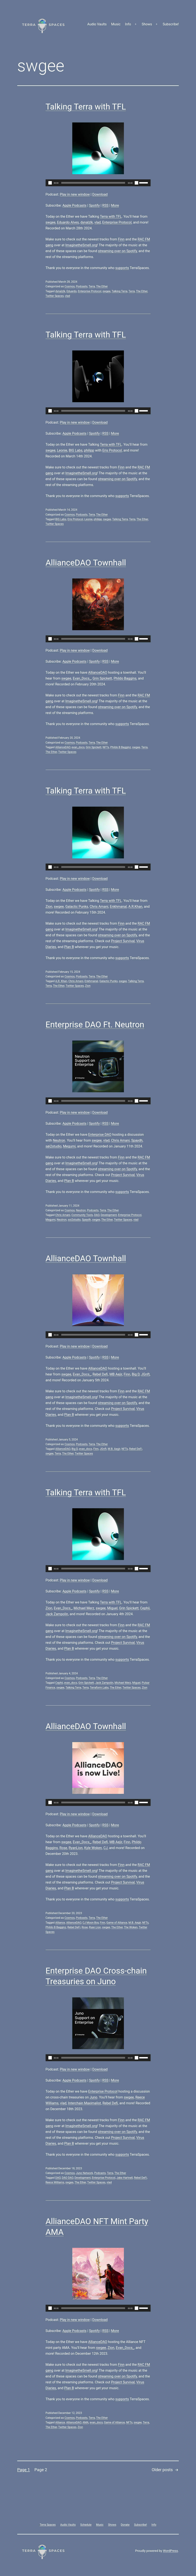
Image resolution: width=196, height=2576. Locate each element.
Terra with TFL (111, 216)
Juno (93, 2097)
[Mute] (136, 183)
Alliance (60, 1922)
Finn (121, 239)
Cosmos (70, 286)
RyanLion (76, 1848)
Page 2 (40, 2469)
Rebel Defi (100, 1374)
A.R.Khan (135, 906)
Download (100, 194)
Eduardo (71, 291)
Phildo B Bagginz (120, 747)
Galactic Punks (76, 906)
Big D (136, 1374)
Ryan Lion (95, 1927)
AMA (85, 2422)
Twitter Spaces (55, 296)
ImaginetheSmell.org (81, 245)
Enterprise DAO (100, 1134)
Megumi (69, 1146)
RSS (105, 205)
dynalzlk (86, 222)
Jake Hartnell (124, 2177)
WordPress (170, 2551)
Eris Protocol (112, 450)
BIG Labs (75, 450)
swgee (51, 222)
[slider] (93, 183)
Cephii (145, 1608)
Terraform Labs (99, 1687)
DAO (96, 1215)
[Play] (50, 183)
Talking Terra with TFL (86, 107)
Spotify (94, 205)
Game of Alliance (116, 1922)
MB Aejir (115, 1374)
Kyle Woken (93, 1848)
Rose (63, 1848)
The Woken (130, 1927)
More (115, 205)
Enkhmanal (118, 906)
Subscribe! (171, 24)
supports (122, 268)
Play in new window (75, 194)
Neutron (59, 1140)
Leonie (62, 450)
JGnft (145, 1374)
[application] (98, 182)
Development (109, 1215)
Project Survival (123, 941)
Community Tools (82, 1215)
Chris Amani (99, 906)
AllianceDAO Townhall (86, 563)
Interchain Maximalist (84, 2103)
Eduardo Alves (68, 222)
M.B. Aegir (114, 1448)
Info (128, 24)
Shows (147, 24)
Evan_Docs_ (82, 678)
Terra (92, 286)
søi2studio (54, 1146)
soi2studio (74, 1219)
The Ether (102, 286)
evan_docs (78, 747)
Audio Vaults (97, 24)
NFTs (106, 747)
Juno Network (84, 2173)
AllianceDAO (97, 672)
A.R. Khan (61, 981)
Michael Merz (84, 1608)
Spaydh (136, 1140)
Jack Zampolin (57, 1614)
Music (115, 24)
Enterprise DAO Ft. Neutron (95, 1024)
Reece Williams (55, 2182)
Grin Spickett (102, 678)
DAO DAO (67, 2177)
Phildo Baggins (125, 678)
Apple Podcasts (74, 205)
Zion (49, 906)
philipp (89, 450)
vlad (97, 222)
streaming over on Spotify (117, 251)
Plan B (69, 947)
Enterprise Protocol (116, 222)
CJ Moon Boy (90, 1922)
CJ (105, 1848)
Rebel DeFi (135, 1448)
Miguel (112, 1608)
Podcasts (81, 286)
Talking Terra (119, 291)
